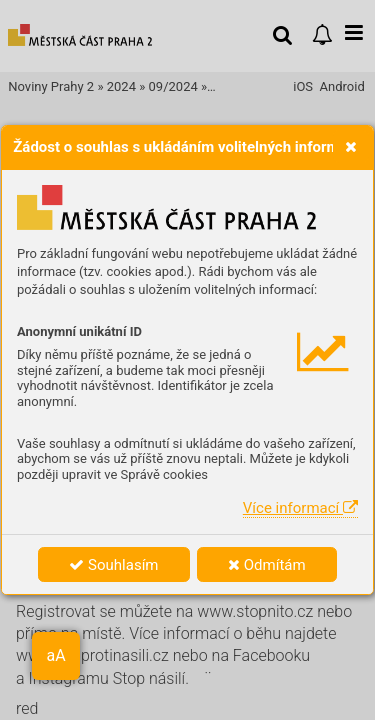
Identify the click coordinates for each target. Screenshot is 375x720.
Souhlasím (113, 565)
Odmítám (267, 565)
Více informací (300, 508)
